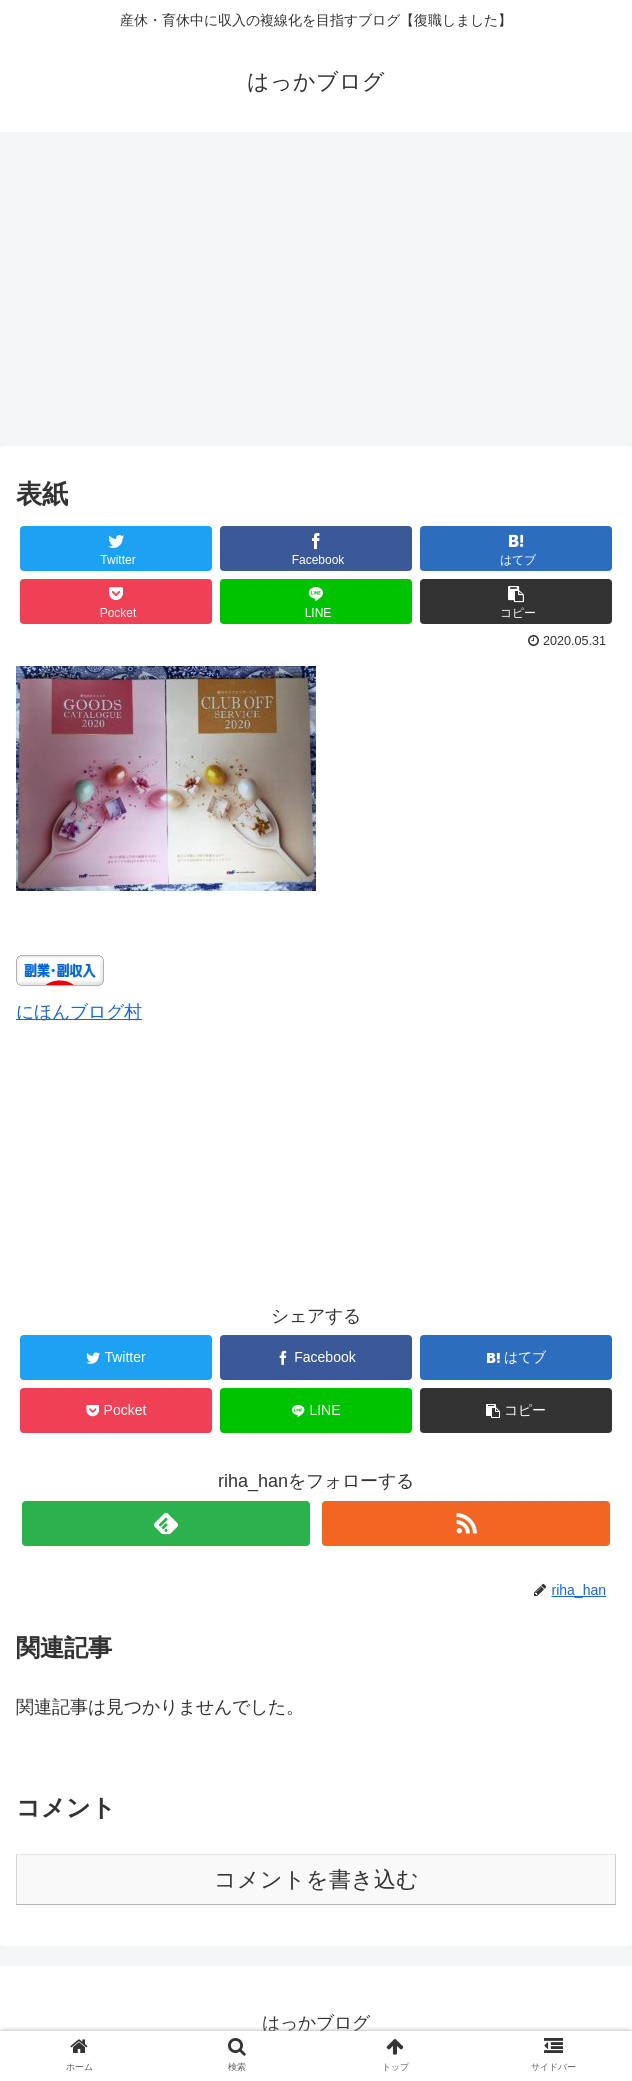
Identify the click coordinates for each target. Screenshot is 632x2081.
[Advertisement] (316, 296)
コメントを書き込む (316, 1879)
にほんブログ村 (79, 1012)
